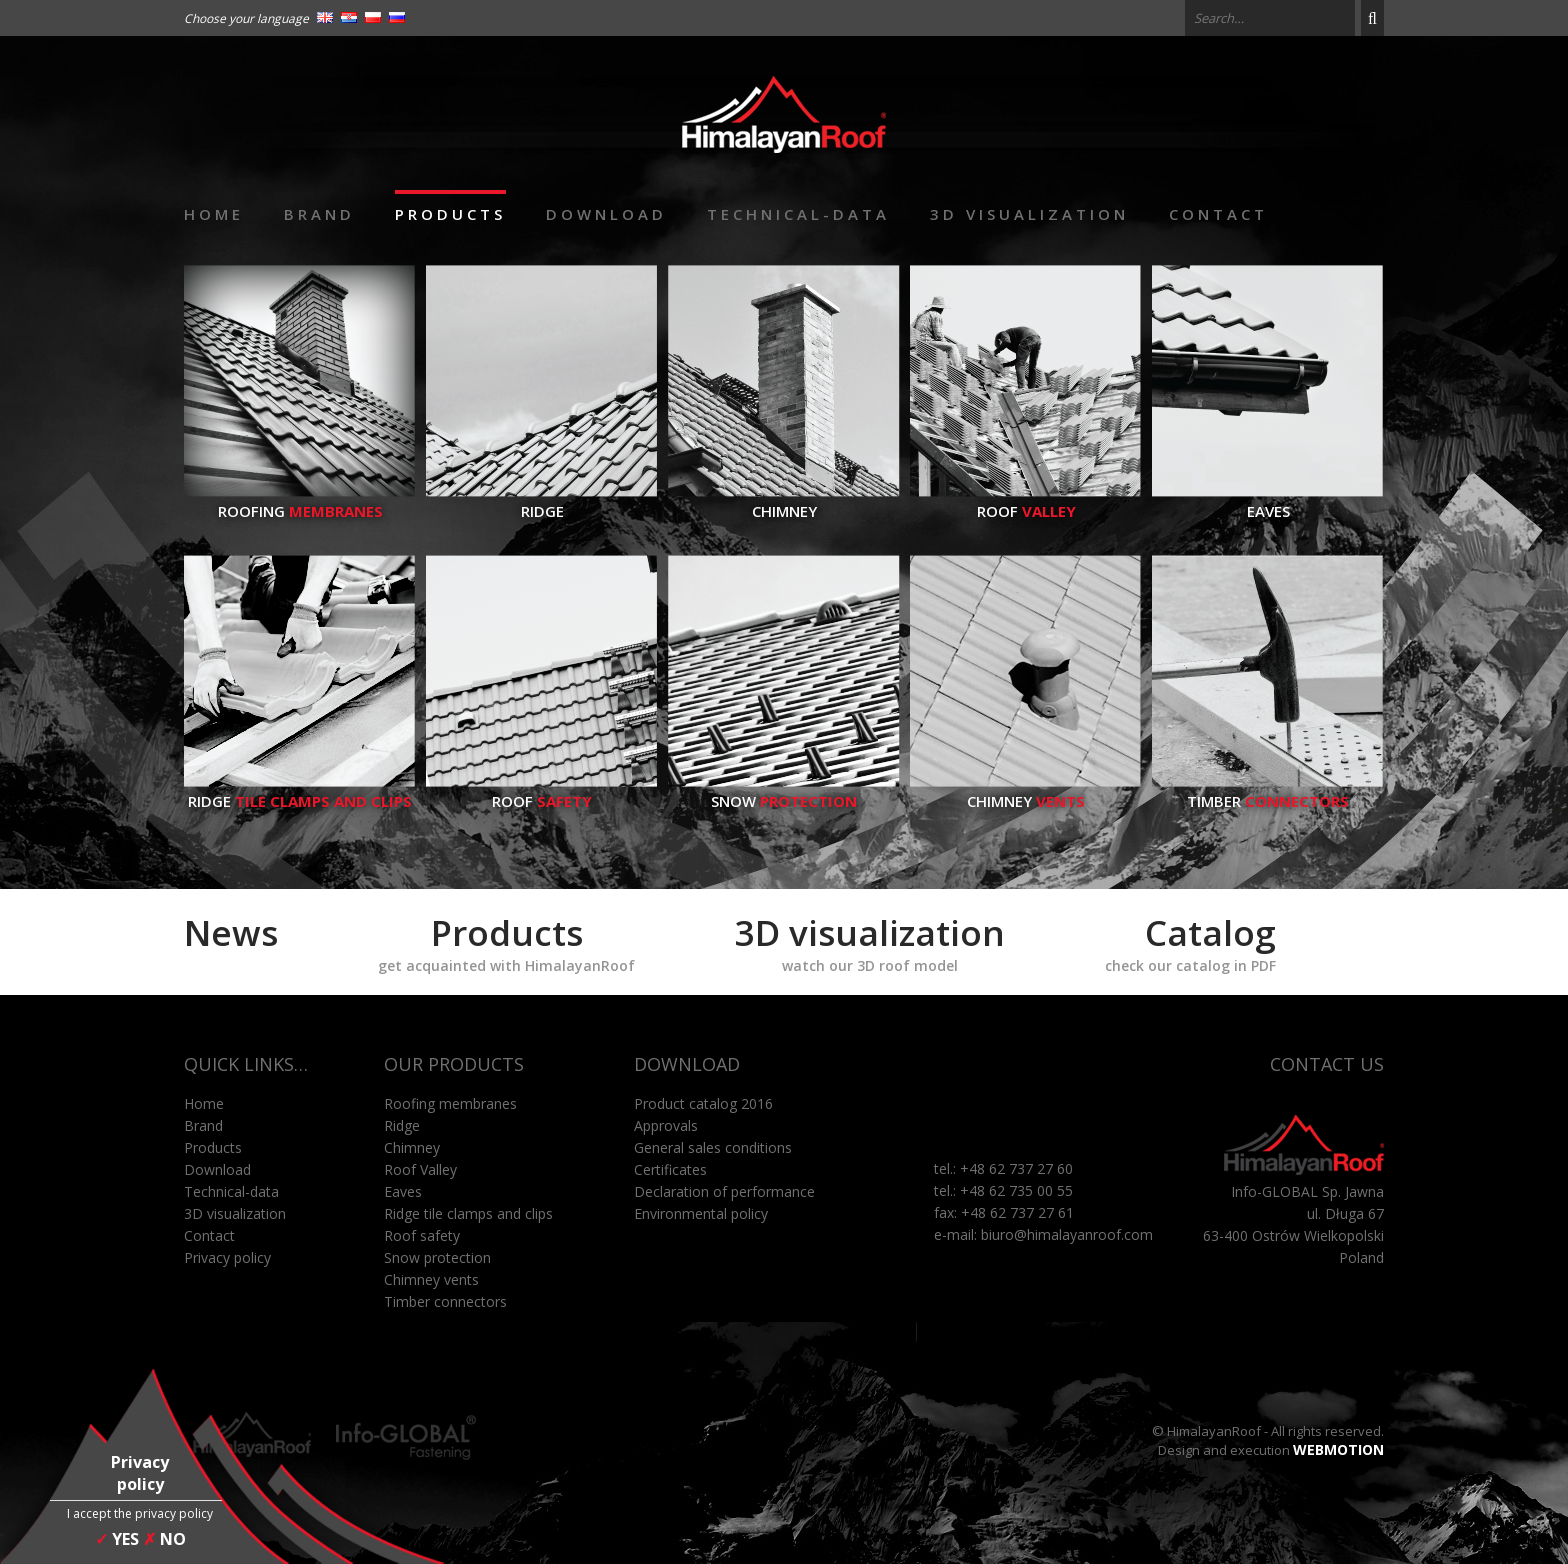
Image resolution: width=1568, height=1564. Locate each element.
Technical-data (798, 214)
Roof (1026, 501)
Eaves (1268, 501)
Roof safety (422, 1235)
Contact (1218, 214)
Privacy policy (227, 1257)
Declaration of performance (724, 1191)
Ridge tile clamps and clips (468, 1213)
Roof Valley (420, 1169)
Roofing (300, 501)
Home (214, 214)
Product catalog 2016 (703, 1103)
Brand (319, 214)
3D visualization (1029, 214)
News (231, 932)
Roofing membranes (450, 1103)
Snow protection (437, 1257)
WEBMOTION (1338, 1449)
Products (450, 214)
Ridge (542, 501)
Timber (1268, 791)
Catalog (1190, 942)
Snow (784, 791)
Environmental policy (701, 1213)
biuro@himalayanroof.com (1067, 1234)
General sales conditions (713, 1147)
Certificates (670, 1169)
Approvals (666, 1125)
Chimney (784, 501)
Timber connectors (445, 1301)
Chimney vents (431, 1279)
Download (606, 214)
